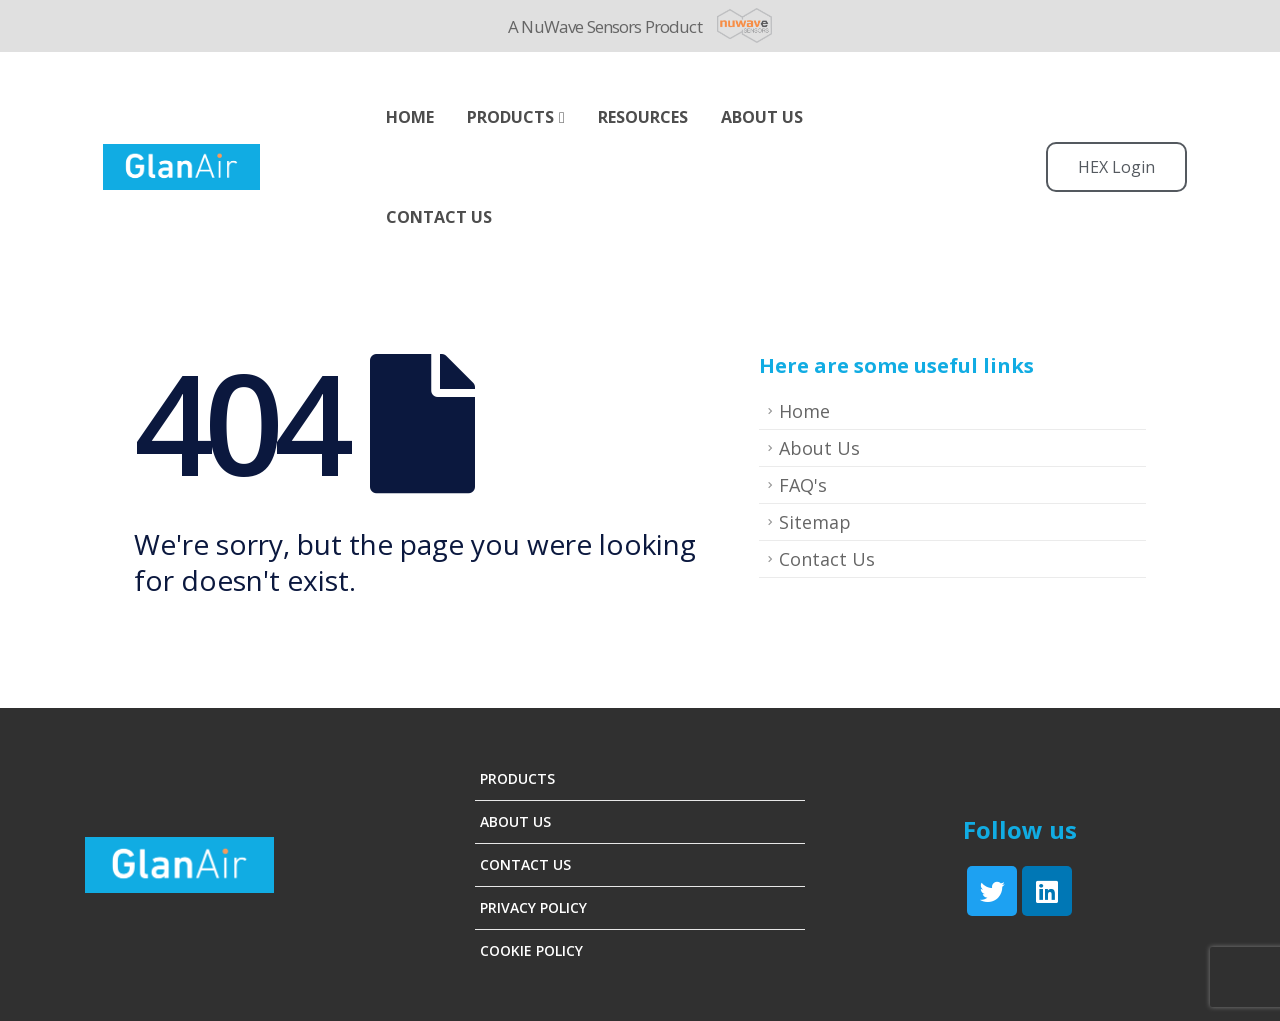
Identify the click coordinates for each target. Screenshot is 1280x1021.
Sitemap (815, 522)
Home (410, 117)
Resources (643, 117)
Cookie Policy (531, 950)
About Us (819, 448)
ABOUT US (762, 117)
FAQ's (803, 485)
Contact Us (439, 217)
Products (510, 117)
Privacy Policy (533, 907)
